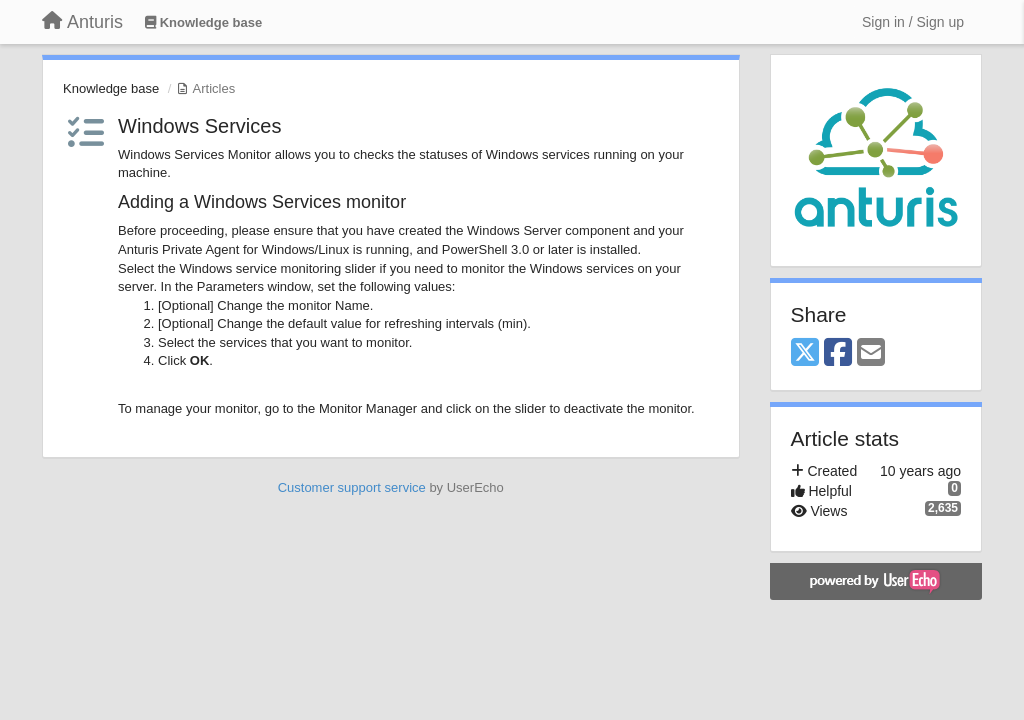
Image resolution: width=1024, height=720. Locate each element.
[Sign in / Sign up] (913, 22)
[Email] (871, 353)
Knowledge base (111, 88)
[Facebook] (838, 353)
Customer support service (352, 487)
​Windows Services (199, 126)
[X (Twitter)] (805, 353)
